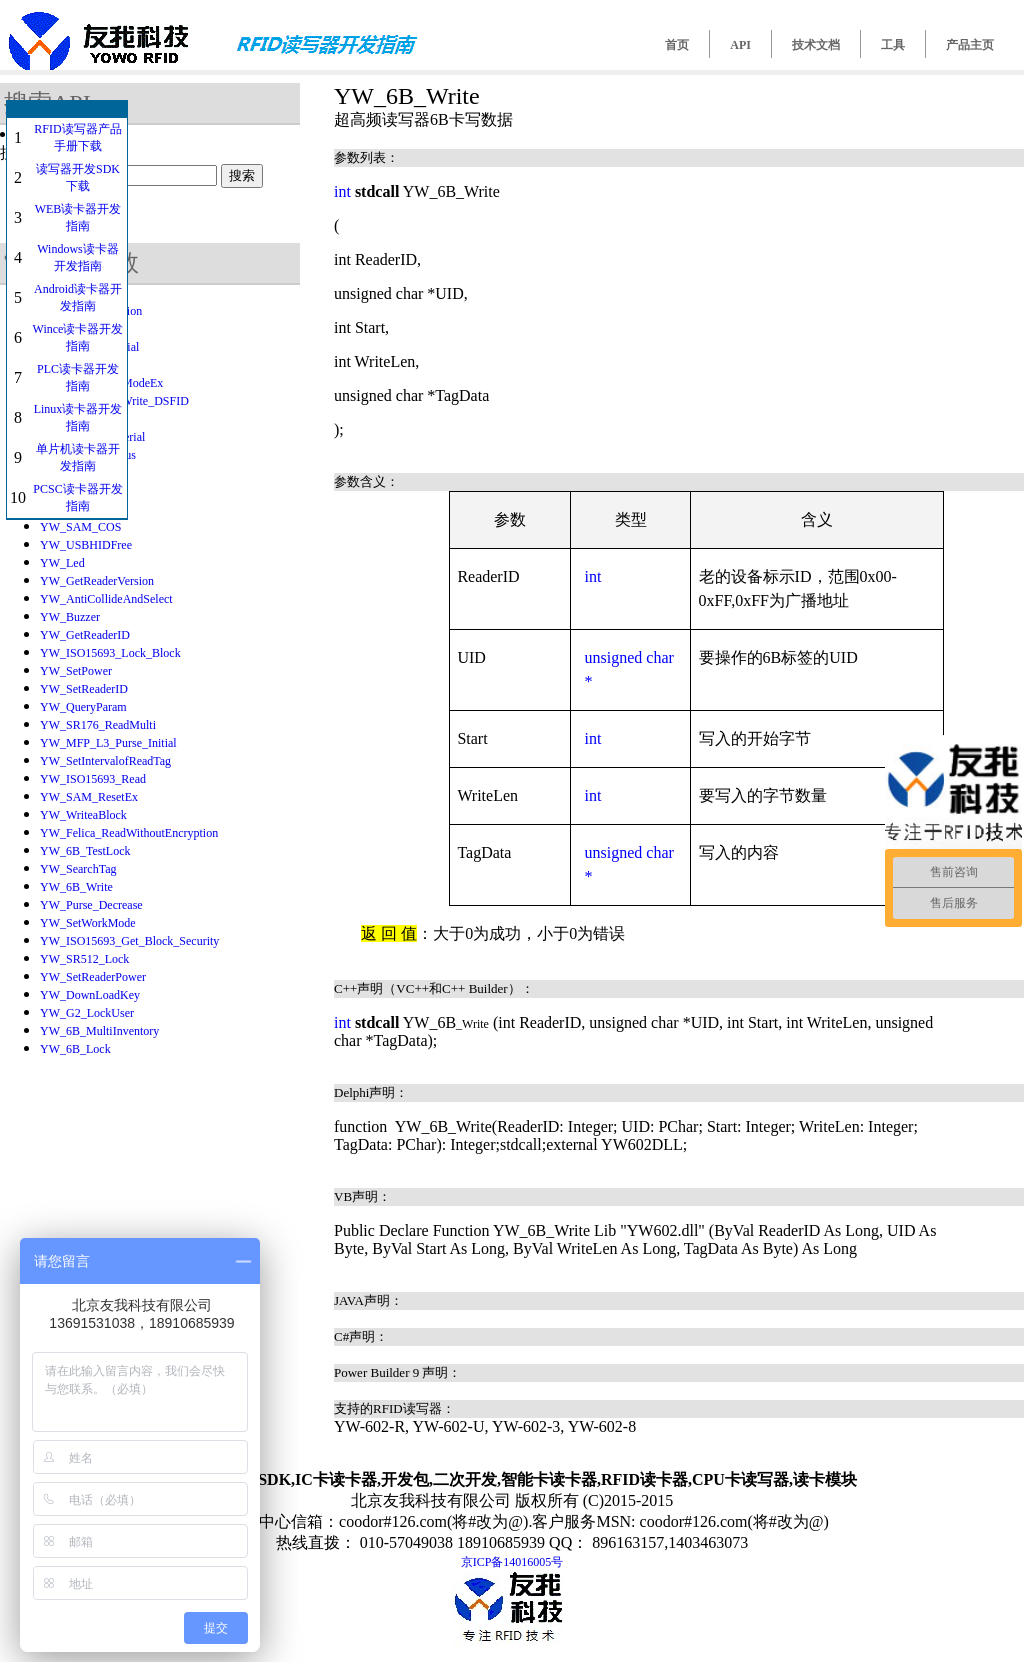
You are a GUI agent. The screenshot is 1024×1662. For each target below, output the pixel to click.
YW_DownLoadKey (90, 995)
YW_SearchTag (78, 869)
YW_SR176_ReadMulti (98, 725)
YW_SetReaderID (84, 689)
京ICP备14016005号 (512, 1562)
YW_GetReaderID (85, 635)
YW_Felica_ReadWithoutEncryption (129, 833)
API (740, 45)
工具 (893, 45)
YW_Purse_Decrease (91, 905)
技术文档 (816, 45)
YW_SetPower (76, 671)
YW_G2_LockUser (87, 1013)
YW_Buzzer (70, 617)
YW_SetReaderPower (93, 977)
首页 (677, 45)
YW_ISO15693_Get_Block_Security (129, 941)
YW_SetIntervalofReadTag (105, 761)
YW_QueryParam (83, 707)
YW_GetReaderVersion (97, 581)
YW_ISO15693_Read (93, 779)
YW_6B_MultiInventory (99, 1031)
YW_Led (62, 563)
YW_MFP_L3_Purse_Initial (108, 743)
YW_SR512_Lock (84, 959)
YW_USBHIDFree (86, 545)
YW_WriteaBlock (83, 815)
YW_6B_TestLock (85, 851)
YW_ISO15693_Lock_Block (110, 653)
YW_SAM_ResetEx (89, 797)
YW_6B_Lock (75, 1049)
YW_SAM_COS (80, 527)
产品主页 (970, 45)
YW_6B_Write (76, 887)
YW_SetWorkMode (88, 923)
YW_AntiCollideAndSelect (106, 599)
